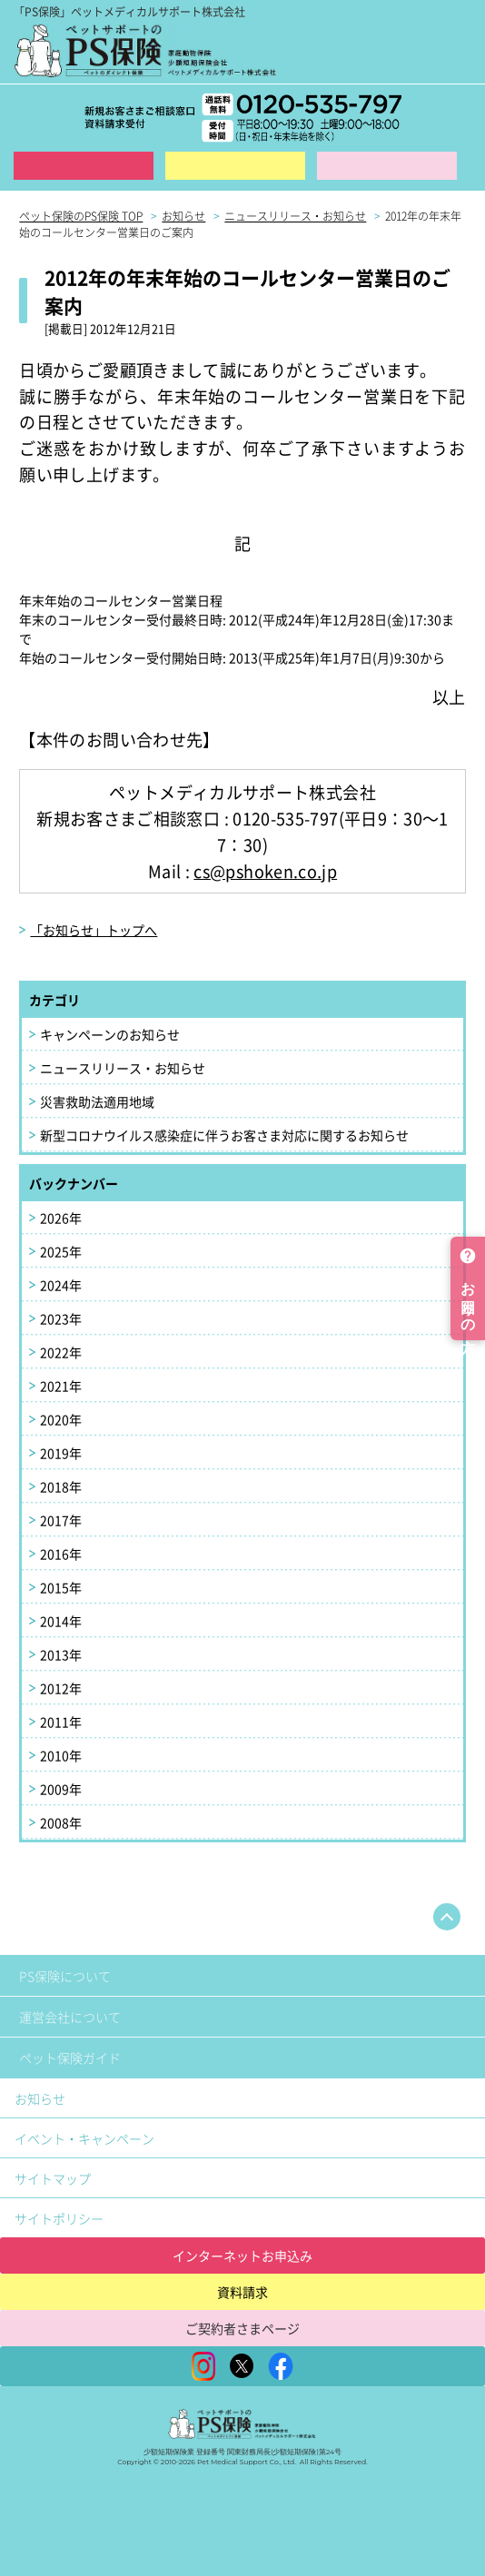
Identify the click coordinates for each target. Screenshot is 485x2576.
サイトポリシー (59, 2218)
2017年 (61, 1520)
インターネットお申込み (242, 2255)
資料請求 (235, 166)
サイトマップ (53, 2178)
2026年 (61, 1218)
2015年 (61, 1587)
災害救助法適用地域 (97, 1101)
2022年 (61, 1352)
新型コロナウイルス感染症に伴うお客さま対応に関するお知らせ (224, 1135)
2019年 (61, 1453)
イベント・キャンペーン (84, 2138)
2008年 (61, 1822)
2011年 (61, 1721)
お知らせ (40, 2098)
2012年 (61, 1688)
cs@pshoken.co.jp (265, 871)
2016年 (61, 1554)
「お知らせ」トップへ (93, 930)
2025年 (61, 1251)
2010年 (61, 1755)
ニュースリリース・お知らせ (122, 1068)
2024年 (61, 1285)
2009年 (61, 1789)
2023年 (61, 1318)
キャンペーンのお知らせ (110, 1034)
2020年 (61, 1419)
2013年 (61, 1654)
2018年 (61, 1486)
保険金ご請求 (387, 166)
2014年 (61, 1621)
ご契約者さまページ (242, 2328)
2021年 (61, 1386)
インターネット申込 (83, 166)
